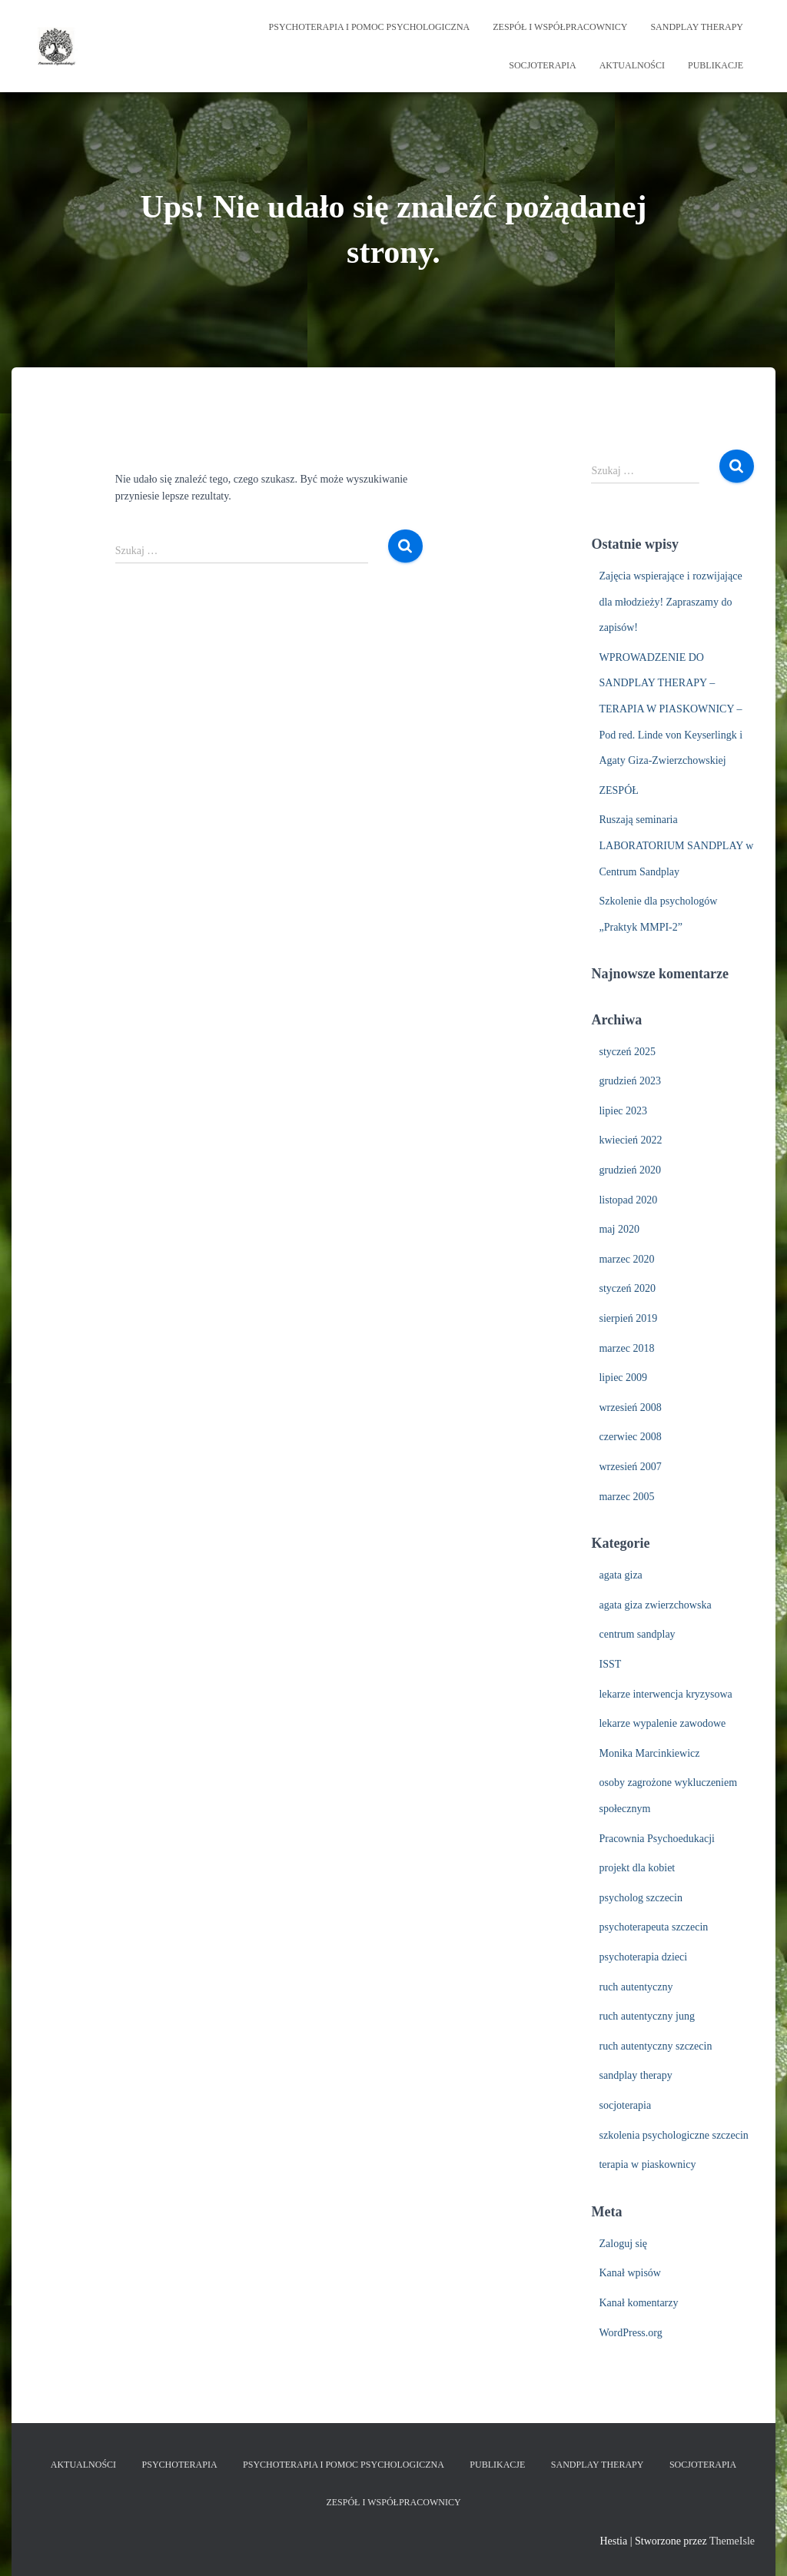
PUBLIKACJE (715, 65)
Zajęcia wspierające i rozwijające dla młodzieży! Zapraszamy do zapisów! (670, 601)
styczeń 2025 (627, 1051)
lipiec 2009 (623, 1377)
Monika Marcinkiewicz (649, 1753)
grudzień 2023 (629, 1081)
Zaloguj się (623, 2243)
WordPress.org (630, 2333)
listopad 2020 (628, 1200)
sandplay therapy (635, 2075)
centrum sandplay (637, 1634)
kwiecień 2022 (630, 1140)
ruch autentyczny (635, 1987)
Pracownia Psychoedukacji (656, 1838)
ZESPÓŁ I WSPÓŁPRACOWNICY (560, 27)
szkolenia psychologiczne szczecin (673, 2135)
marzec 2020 (626, 1259)
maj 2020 (619, 1229)
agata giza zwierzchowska (655, 1605)
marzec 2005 (626, 1496)
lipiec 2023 (623, 1111)
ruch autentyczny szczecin (655, 2046)
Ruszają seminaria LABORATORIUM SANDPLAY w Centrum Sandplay (676, 845)
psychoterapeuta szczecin (653, 1927)
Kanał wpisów (630, 2273)
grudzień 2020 (629, 1170)
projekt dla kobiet (637, 1868)
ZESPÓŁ (618, 790)
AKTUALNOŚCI (632, 65)
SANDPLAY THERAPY (696, 27)
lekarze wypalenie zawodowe (662, 1723)
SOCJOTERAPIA (542, 65)
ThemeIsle (732, 2541)
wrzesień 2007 (630, 1466)
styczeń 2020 (627, 1288)
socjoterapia (625, 2105)
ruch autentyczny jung (646, 2016)
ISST (610, 1664)
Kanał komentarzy (638, 2303)
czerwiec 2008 (630, 1436)
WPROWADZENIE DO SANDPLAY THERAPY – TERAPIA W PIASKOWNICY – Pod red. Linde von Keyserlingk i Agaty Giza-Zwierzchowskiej (670, 709)
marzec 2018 (626, 1348)
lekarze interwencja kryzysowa (665, 1694)
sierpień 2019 (628, 1318)
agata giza (620, 1575)
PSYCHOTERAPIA (180, 2464)
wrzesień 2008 (630, 1407)
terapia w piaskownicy (647, 2164)
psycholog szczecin (640, 1898)
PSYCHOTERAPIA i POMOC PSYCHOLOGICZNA (369, 27)
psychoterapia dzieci (643, 1957)
